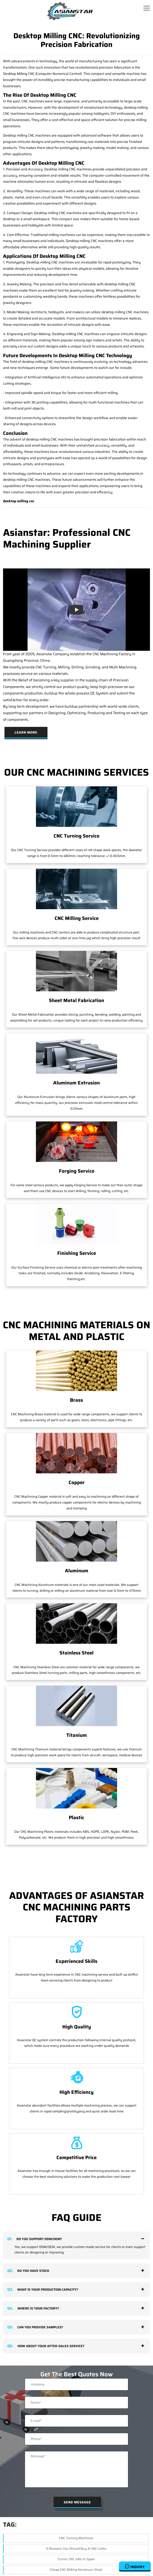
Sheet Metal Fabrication (76, 1000)
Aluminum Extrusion (76, 1083)
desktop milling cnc (18, 501)
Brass (76, 1400)
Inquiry (135, 2566)
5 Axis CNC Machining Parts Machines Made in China (76, 2519)
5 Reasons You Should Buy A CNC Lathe (76, 2477)
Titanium (76, 1699)
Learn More (26, 732)
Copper (77, 1482)
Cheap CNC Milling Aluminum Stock (76, 2498)
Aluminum (76, 1571)
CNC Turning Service (76, 836)
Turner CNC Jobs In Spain (76, 2487)
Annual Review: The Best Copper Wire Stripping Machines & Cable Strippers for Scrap (76, 2529)
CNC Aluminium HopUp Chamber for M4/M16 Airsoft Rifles (76, 2540)
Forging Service (76, 1171)
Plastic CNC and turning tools (76, 2508)
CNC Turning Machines (76, 2466)
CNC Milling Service (77, 918)
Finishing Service (76, 1253)
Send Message (77, 2430)
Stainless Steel (76, 1653)
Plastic (76, 1746)
